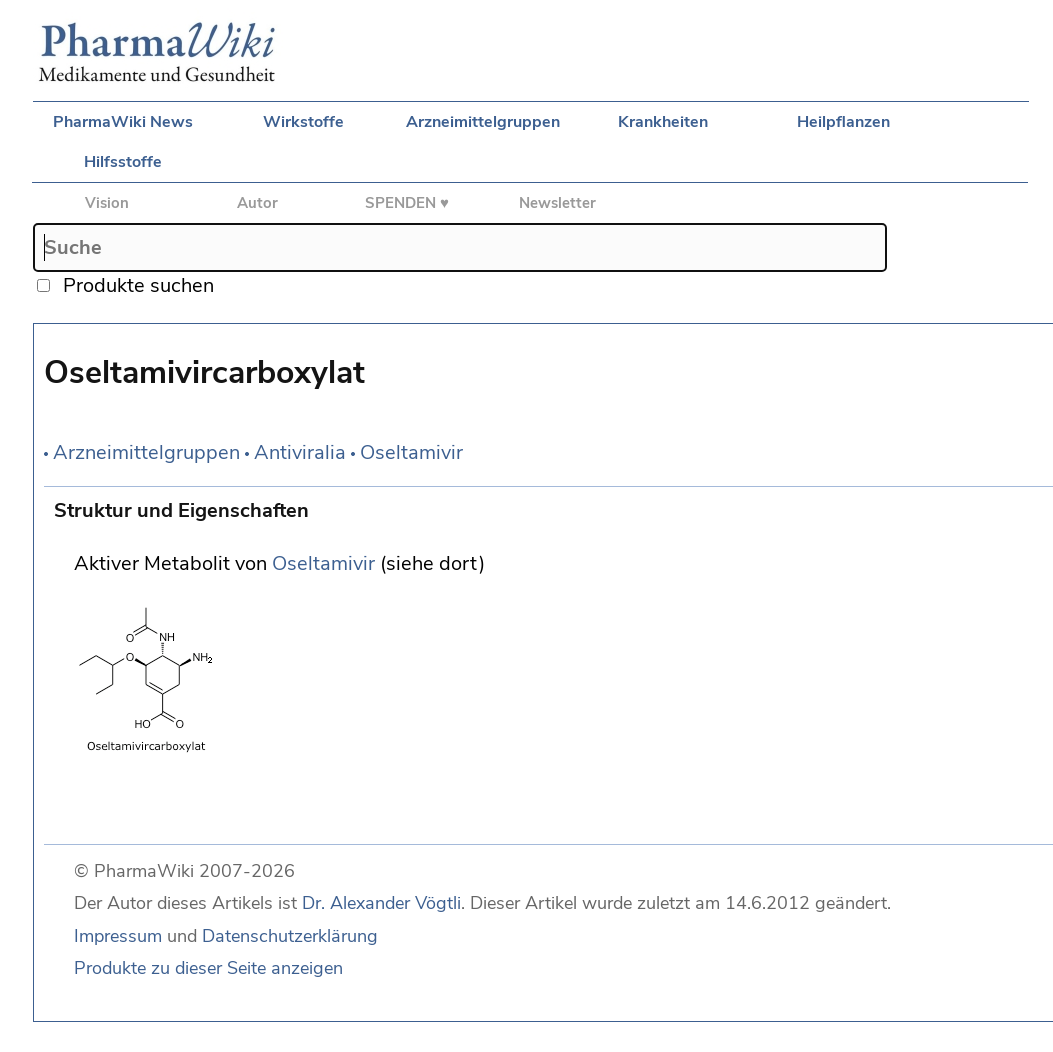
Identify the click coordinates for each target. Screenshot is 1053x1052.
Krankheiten (663, 122)
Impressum (118, 936)
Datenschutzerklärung (290, 936)
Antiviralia (300, 452)
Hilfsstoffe (123, 162)
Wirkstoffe (303, 122)
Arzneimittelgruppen (483, 122)
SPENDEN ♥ (407, 203)
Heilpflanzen (843, 122)
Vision (107, 203)
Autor (257, 203)
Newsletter (557, 203)
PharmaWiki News (123, 122)
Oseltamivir (411, 452)
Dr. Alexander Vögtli (381, 903)
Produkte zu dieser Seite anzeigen (208, 968)
